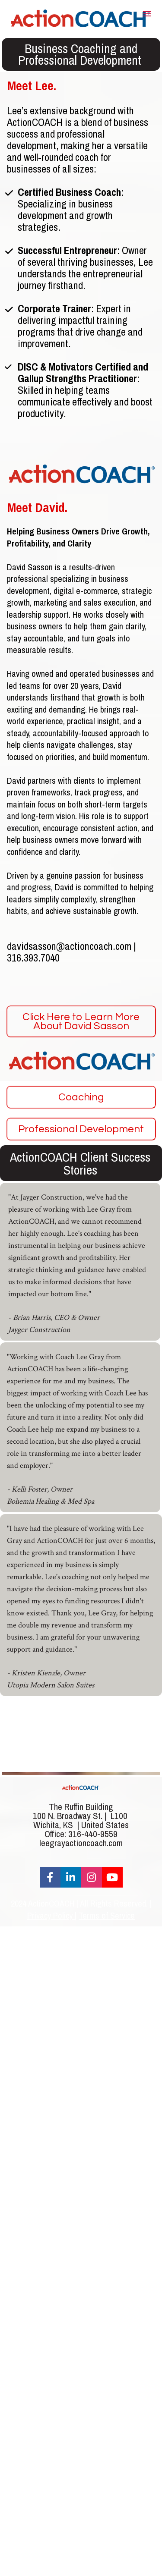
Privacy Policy (51, 1915)
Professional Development (81, 1129)
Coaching (81, 1097)
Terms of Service (107, 1915)
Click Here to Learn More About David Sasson (81, 1021)
